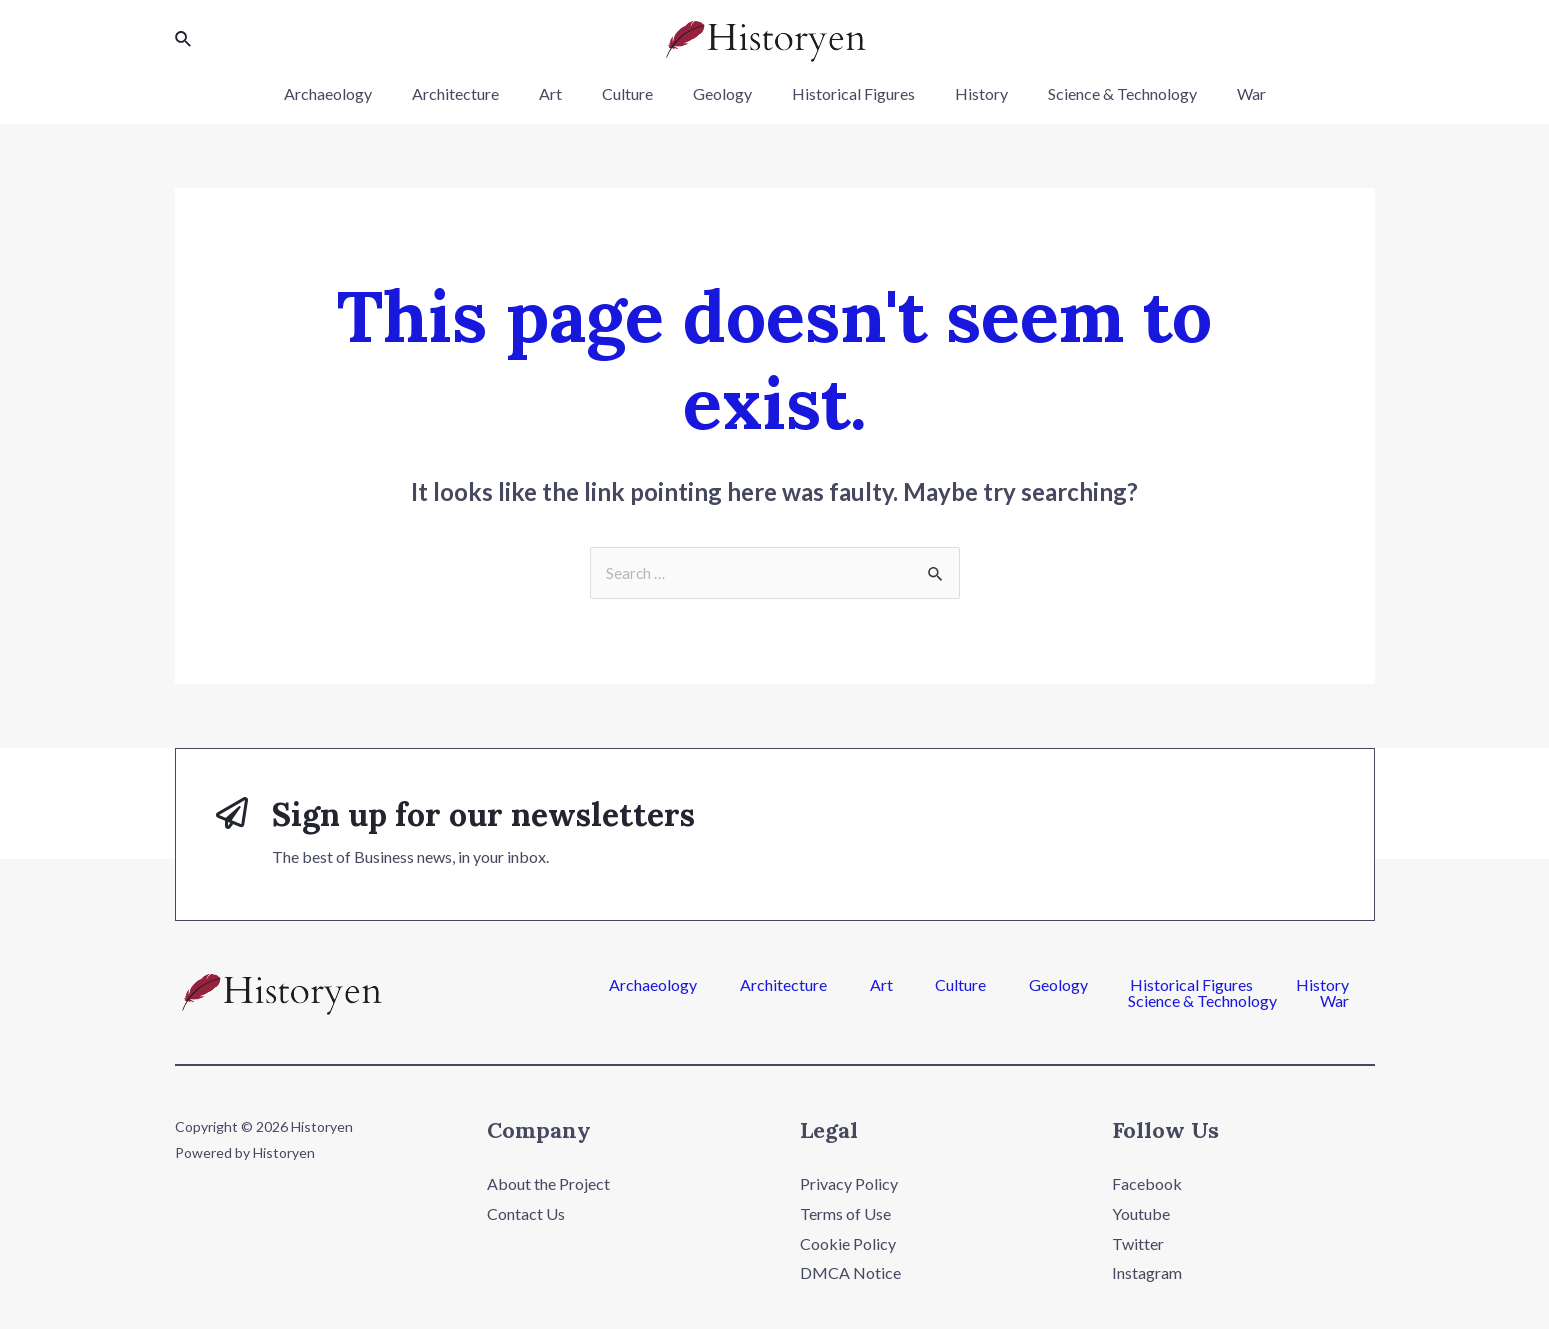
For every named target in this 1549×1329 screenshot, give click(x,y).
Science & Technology (1098, 93)
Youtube (1141, 1214)
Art (566, 93)
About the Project (548, 1184)
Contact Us (526, 1214)
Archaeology (360, 93)
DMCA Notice (850, 1273)
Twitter (1138, 1244)
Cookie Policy (848, 1244)
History (965, 93)
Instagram (1147, 1273)
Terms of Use (845, 1214)
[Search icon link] (184, 39)
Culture (635, 93)
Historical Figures (845, 93)
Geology (722, 93)
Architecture (479, 93)
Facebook (1147, 1184)
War (1219, 93)
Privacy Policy (849, 1184)
